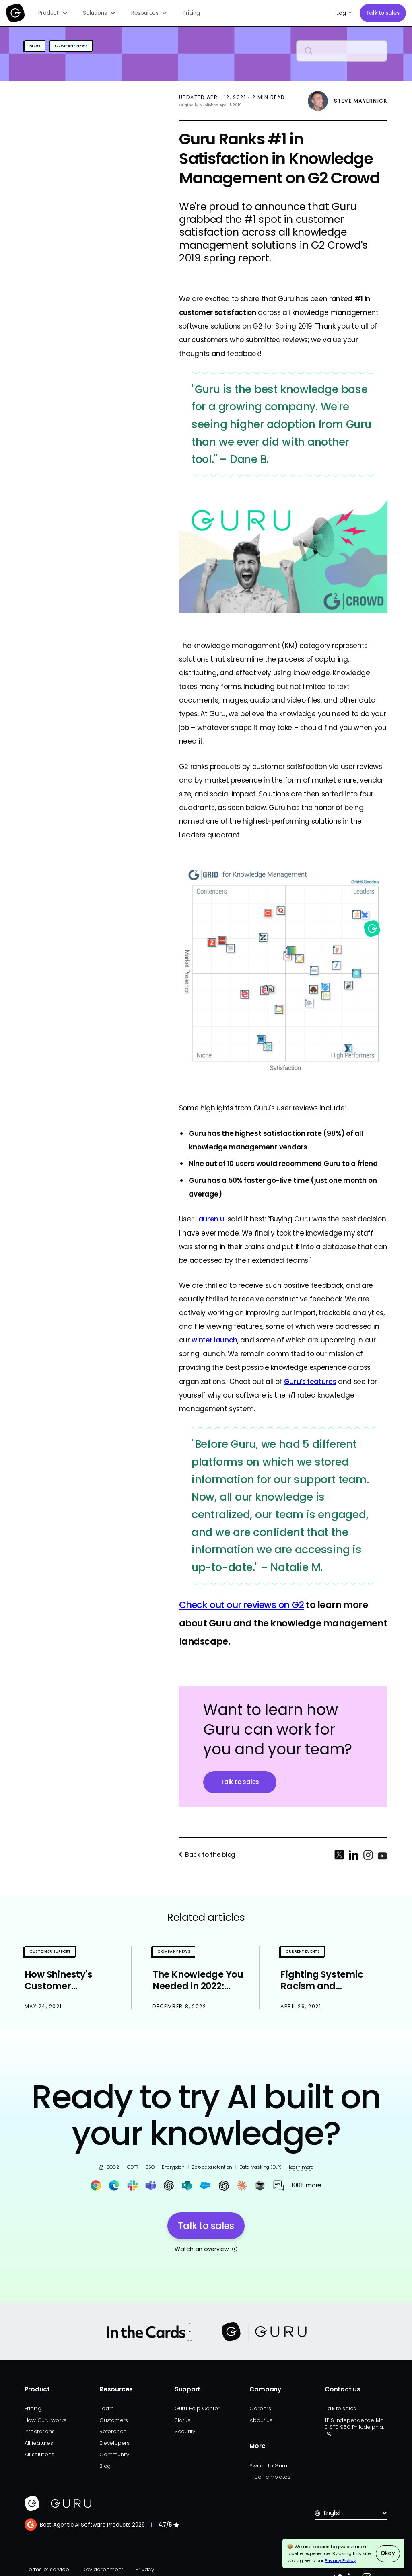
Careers (260, 2408)
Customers (113, 2420)
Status (182, 2420)
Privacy (145, 2569)
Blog (105, 2466)
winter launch (214, 1340)
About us (260, 2420)
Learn (106, 2408)
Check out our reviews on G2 (241, 1604)
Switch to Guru (268, 2465)
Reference (113, 2431)
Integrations (40, 2431)
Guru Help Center (197, 2408)
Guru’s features (310, 1381)
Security (185, 2431)
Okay (388, 2553)
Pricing (191, 13)
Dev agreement (102, 2569)
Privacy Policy (340, 2560)
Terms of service (47, 2569)
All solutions (39, 2454)
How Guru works (45, 2420)
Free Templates (269, 2477)
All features (39, 2443)
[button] (53, 13)
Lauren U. (210, 1219)
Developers (114, 2443)
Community (114, 2454)
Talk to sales (383, 13)
